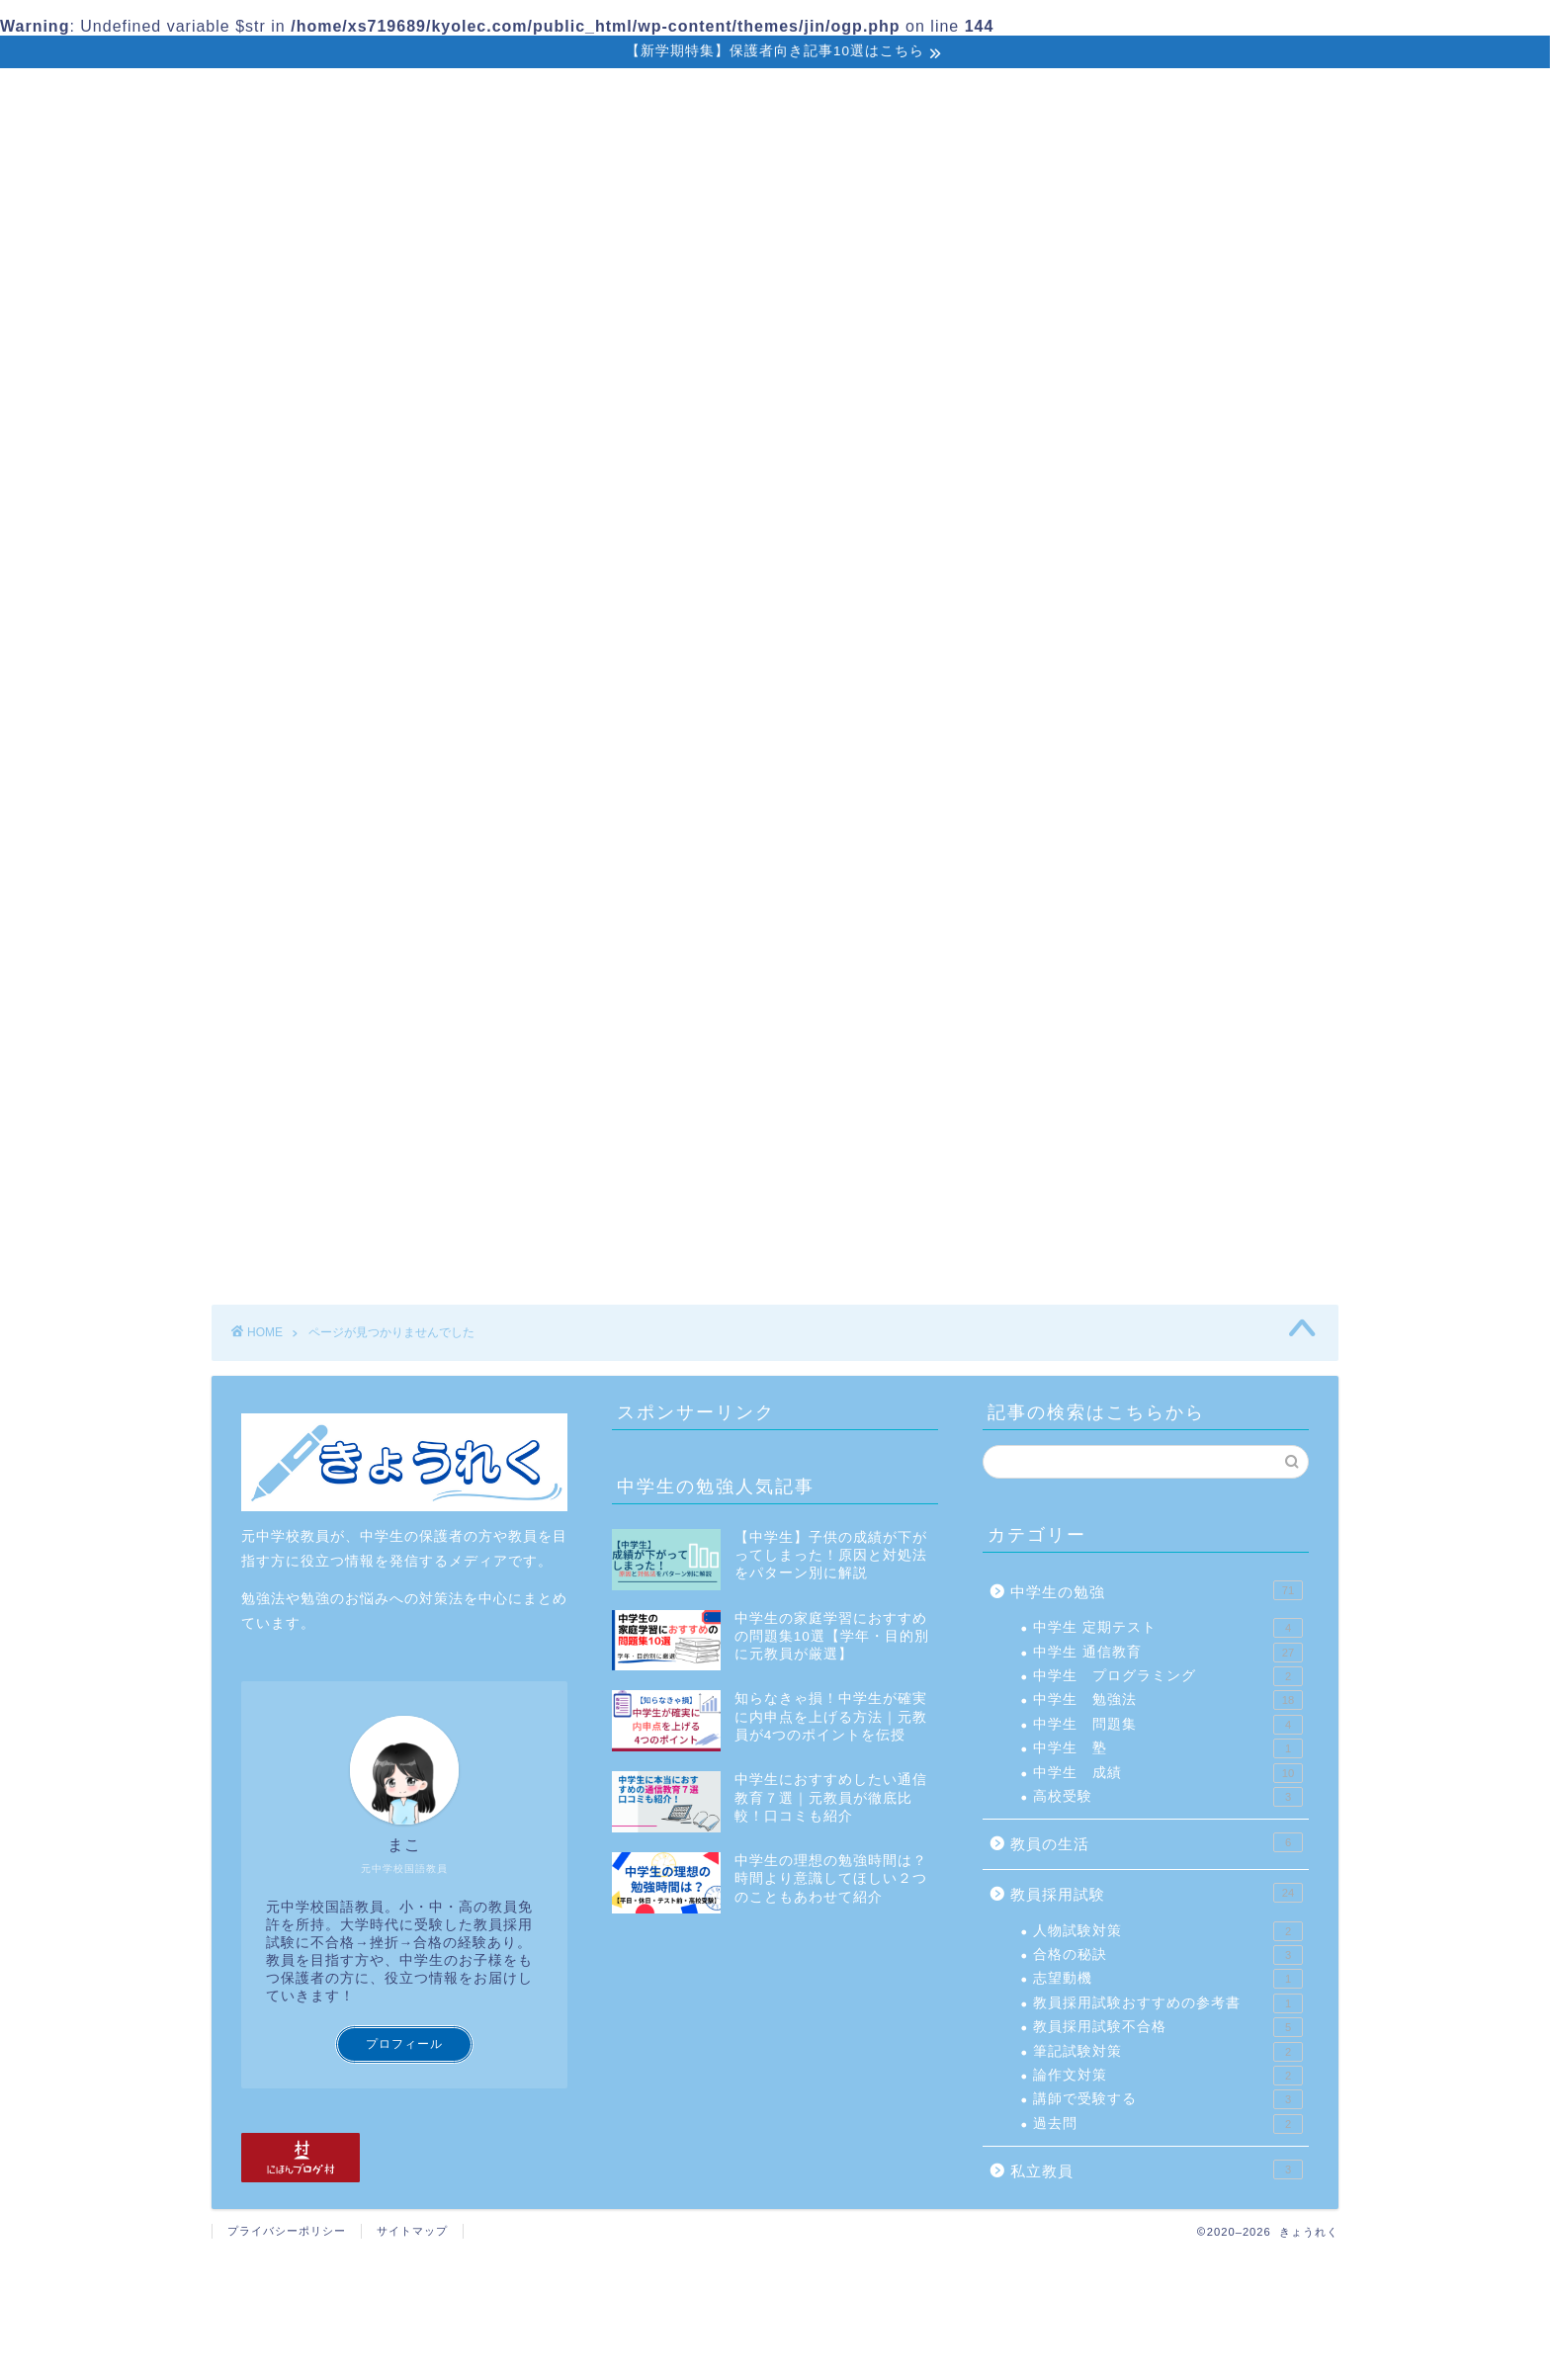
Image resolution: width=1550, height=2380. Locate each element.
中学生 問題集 (1168, 1725)
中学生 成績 (1168, 1773)
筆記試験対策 (1168, 2052)
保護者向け (566, 97)
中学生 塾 (1168, 1748)
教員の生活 (1011, 96)
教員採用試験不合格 (1168, 2027)
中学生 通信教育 (1168, 1652)
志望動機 (1168, 1979)
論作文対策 (1168, 2075)
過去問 (1168, 2124)
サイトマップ (412, 2231)
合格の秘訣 (1168, 1955)
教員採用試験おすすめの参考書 (1168, 2003)
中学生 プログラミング (1168, 1676)
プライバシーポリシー (286, 2231)
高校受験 (1168, 1797)
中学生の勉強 (410, 96)
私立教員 (870, 96)
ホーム (269, 96)
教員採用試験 (722, 96)
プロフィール (404, 2044)
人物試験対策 (1168, 1931)
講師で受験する (1168, 2099)
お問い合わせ (1167, 96)
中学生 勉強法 (1168, 1700)
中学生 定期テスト (1168, 1628)
